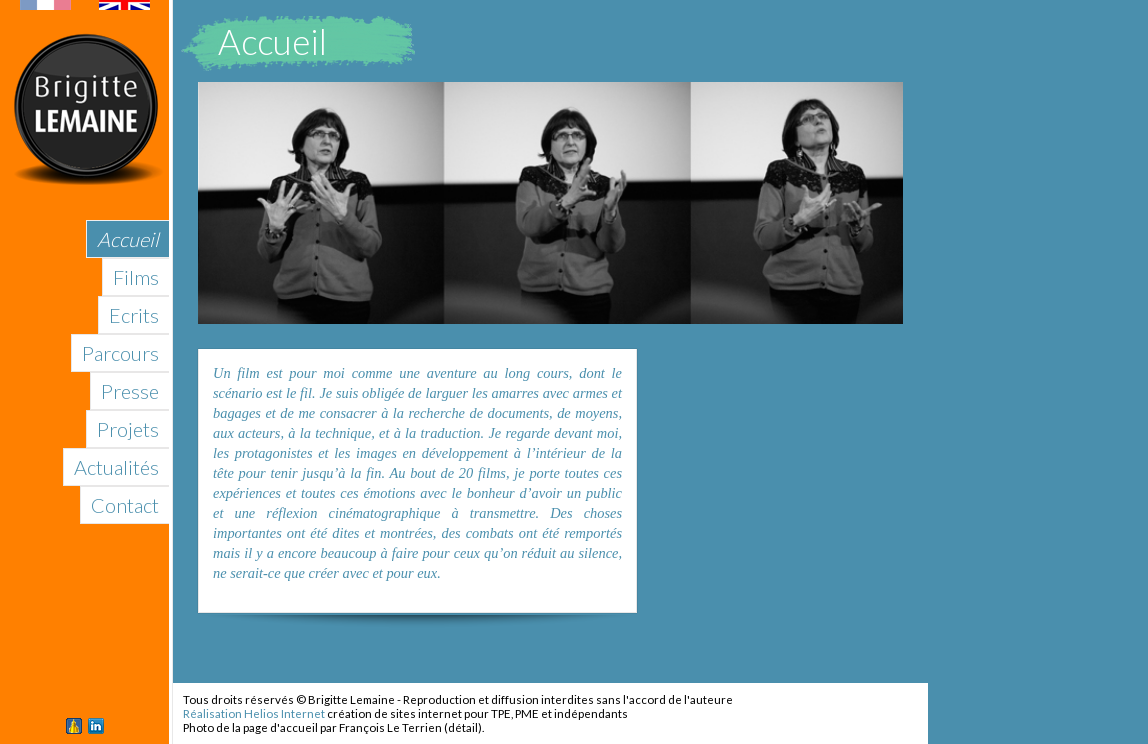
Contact (125, 505)
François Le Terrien (390, 727)
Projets (128, 429)
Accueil (128, 239)
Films (136, 277)
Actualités (116, 467)
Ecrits (134, 315)
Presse (130, 391)
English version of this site (85, 5)
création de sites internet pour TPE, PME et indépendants (477, 713)
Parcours (120, 353)
